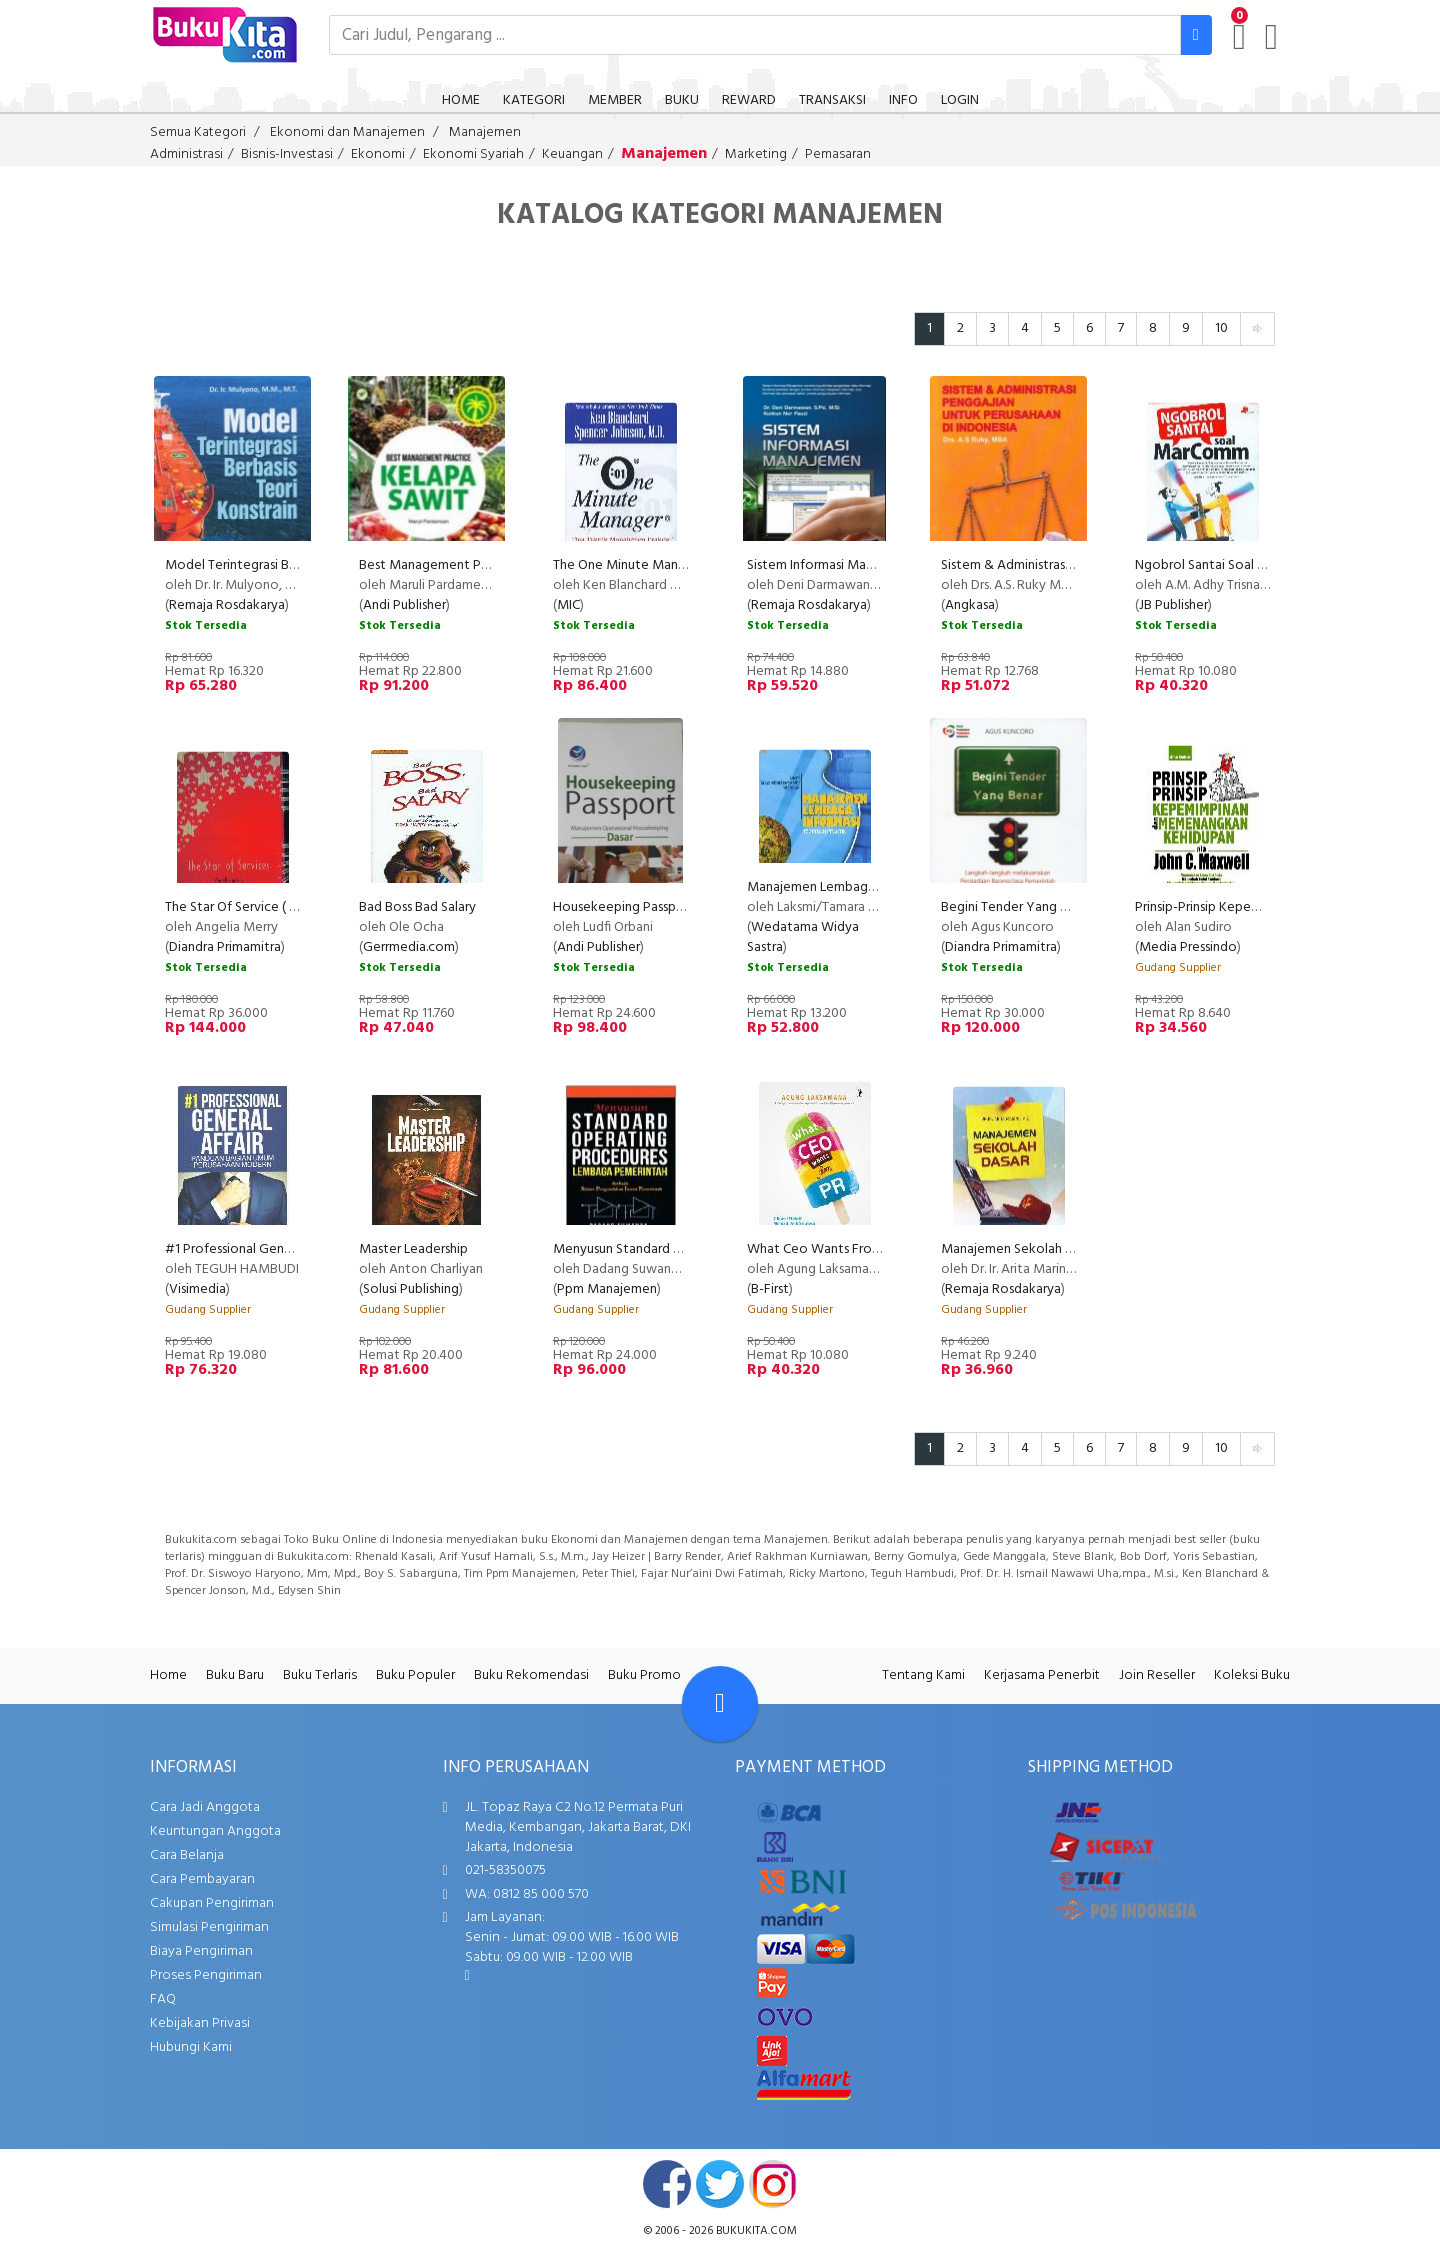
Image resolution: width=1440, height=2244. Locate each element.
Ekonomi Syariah (473, 154)
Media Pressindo (1188, 947)
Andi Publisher (404, 605)
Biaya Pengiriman (201, 1951)
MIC (568, 605)
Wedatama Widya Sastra (803, 937)
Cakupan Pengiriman (212, 1903)
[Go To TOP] (720, 1704)
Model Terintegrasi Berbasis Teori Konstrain (293, 565)
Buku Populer (415, 1675)
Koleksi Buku (1252, 1675)
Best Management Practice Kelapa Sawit (481, 565)
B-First (770, 1289)
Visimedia (197, 1289)
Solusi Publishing (411, 1289)
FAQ (163, 1999)
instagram (773, 2184)
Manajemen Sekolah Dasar (1019, 1249)
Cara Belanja (187, 1855)
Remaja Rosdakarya (227, 605)
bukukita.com (756, 2231)
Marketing (756, 154)
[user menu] (1271, 37)
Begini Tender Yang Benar (1017, 907)
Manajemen (485, 132)
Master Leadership (413, 1249)
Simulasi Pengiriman (209, 1927)
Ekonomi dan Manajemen (347, 132)
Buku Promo (644, 1675)
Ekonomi (378, 154)
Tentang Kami (923, 1675)
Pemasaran (838, 154)
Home (168, 1675)
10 (1221, 328)
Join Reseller (1157, 1675)
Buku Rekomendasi (531, 1675)
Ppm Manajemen (607, 1289)
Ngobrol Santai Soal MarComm (1227, 565)
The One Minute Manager (629, 565)
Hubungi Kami (191, 2047)
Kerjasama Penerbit (1042, 1675)
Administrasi (186, 154)
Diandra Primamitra (225, 947)
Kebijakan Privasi (200, 2023)
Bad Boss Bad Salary (417, 907)
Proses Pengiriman (206, 1975)
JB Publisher (1173, 605)
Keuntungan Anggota (215, 1831)
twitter (720, 2184)
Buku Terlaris (320, 1675)
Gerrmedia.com (409, 947)
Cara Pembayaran (202, 1879)
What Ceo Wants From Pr (822, 1249)
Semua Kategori (198, 132)
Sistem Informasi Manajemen (832, 565)
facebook (667, 2184)
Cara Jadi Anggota (205, 1807)
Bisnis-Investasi (287, 154)
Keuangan (572, 154)
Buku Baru (235, 1675)
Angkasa (970, 605)
